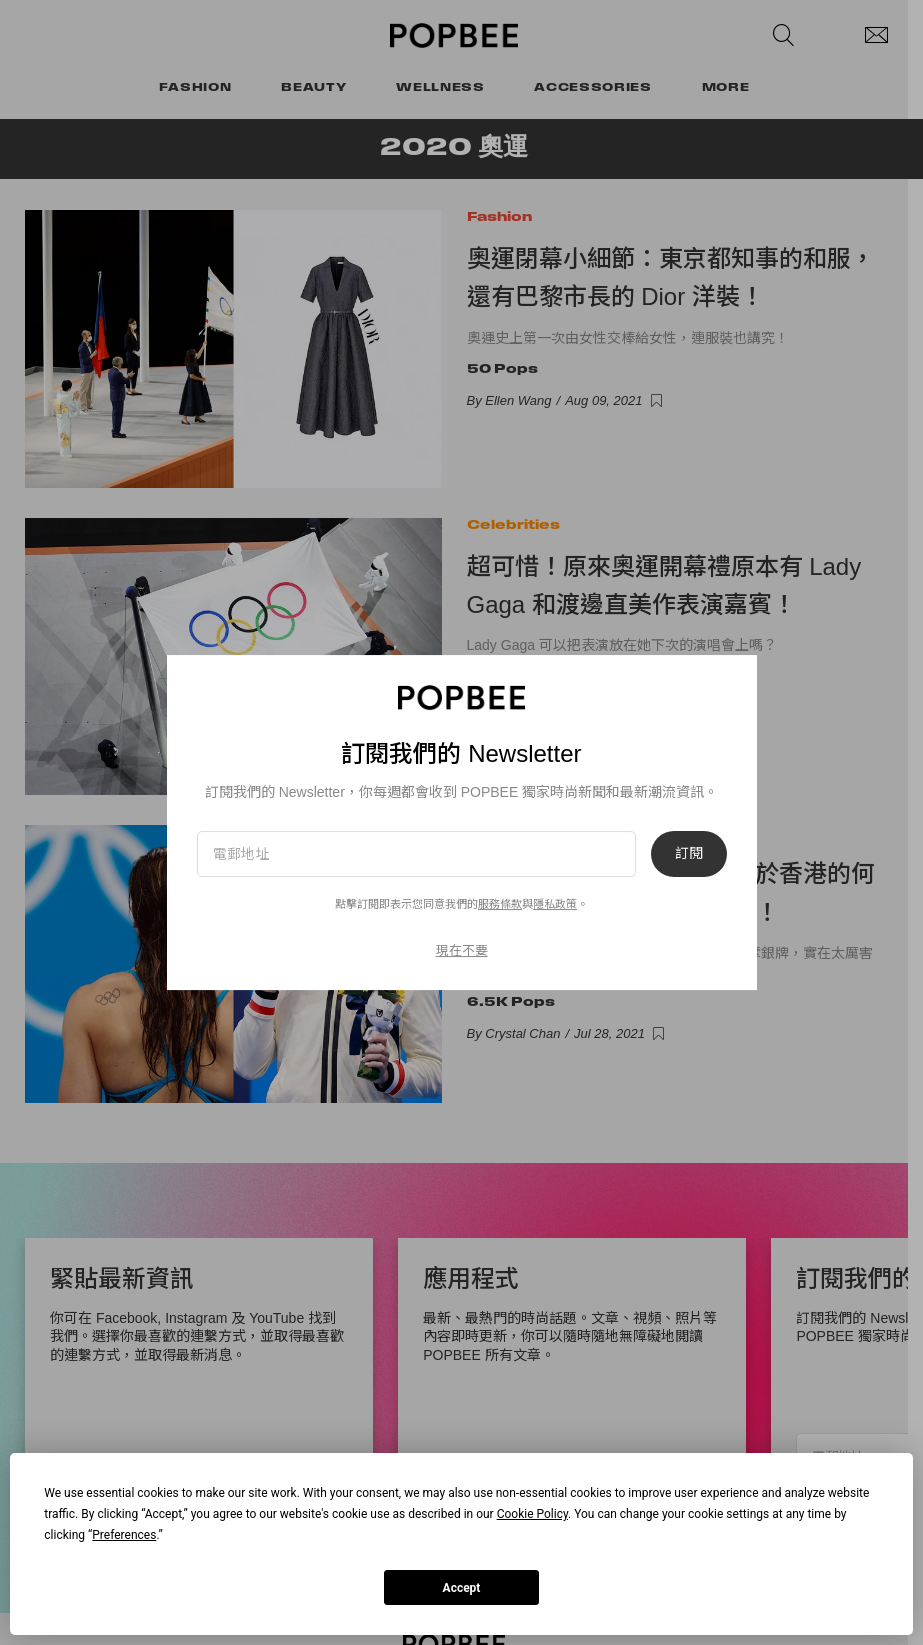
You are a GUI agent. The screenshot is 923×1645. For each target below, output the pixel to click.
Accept (462, 1588)
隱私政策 (555, 904)
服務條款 (500, 904)
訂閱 (689, 854)
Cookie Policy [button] (532, 1514)
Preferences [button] (124, 1535)
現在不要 (462, 950)
